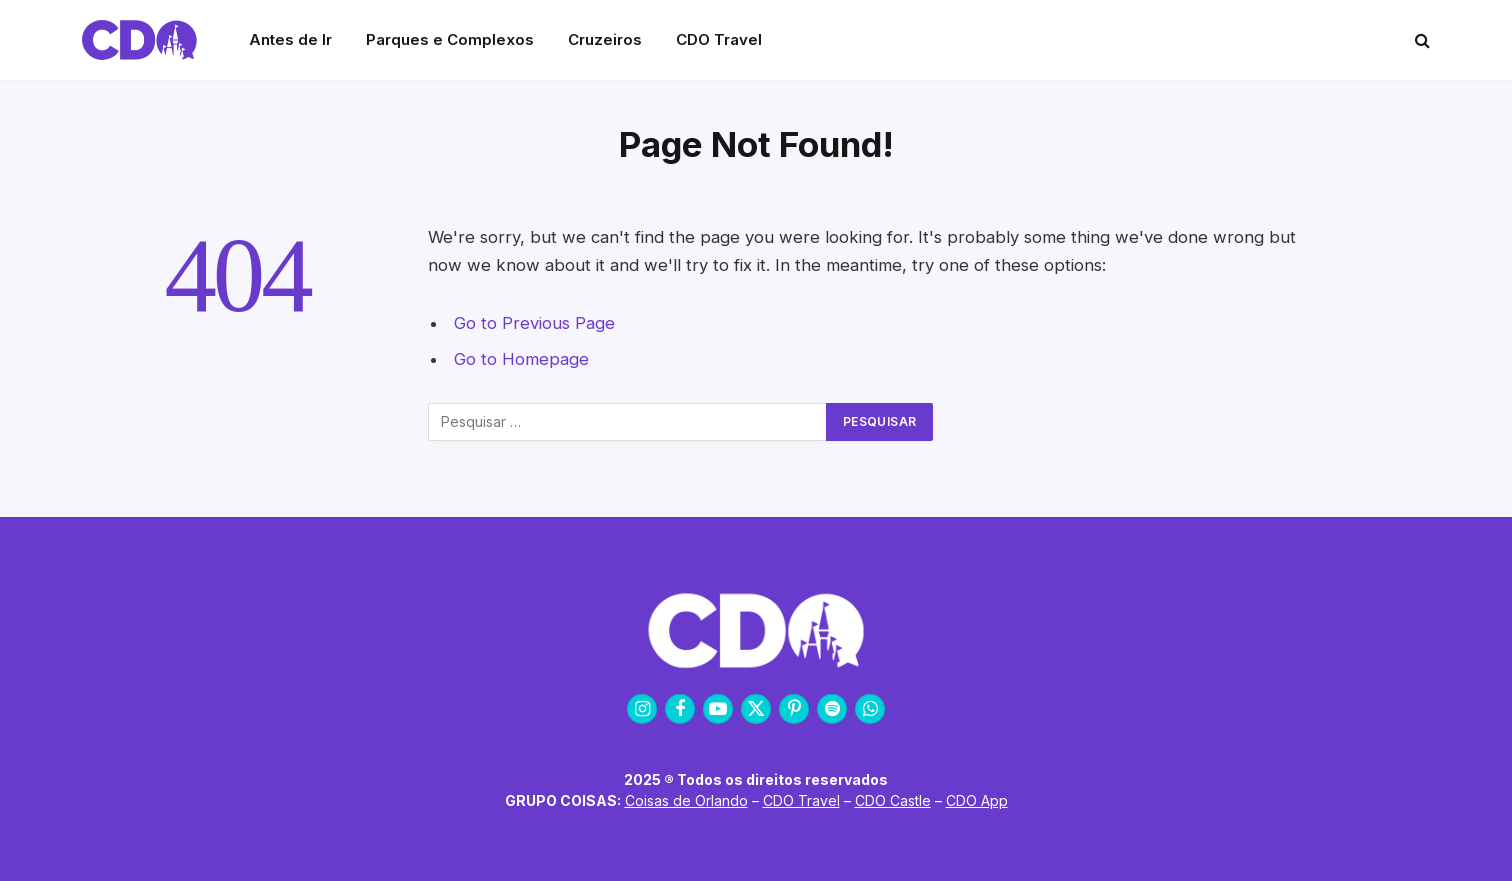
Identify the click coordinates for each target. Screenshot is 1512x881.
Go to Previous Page (534, 323)
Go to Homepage (521, 359)
